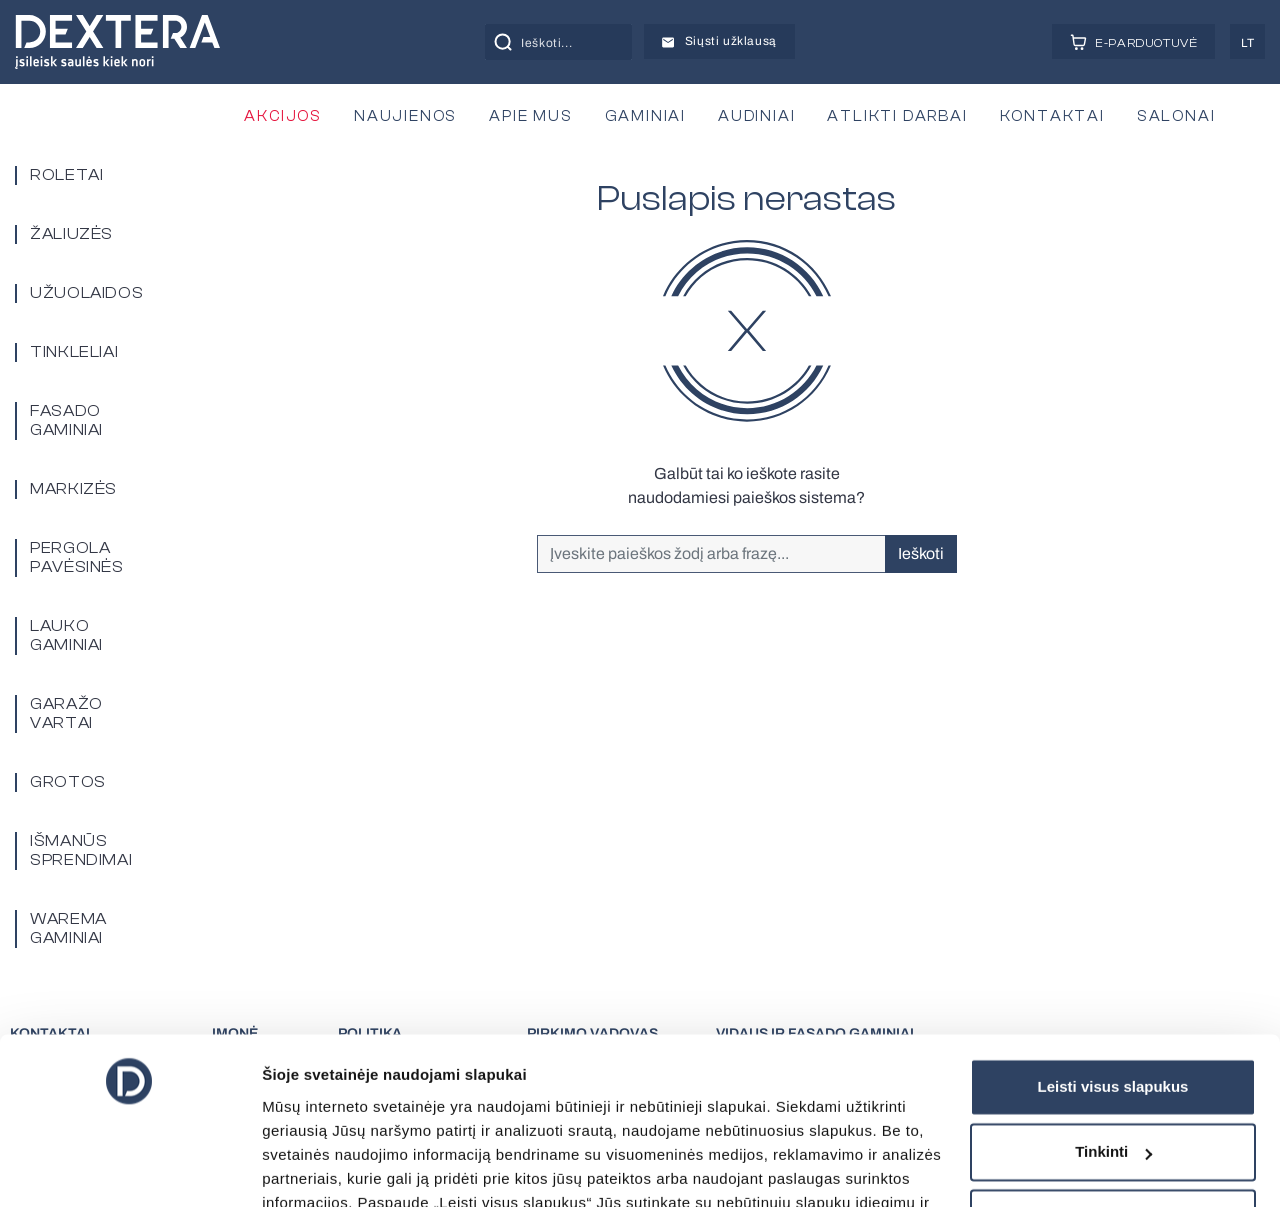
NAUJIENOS (405, 116)
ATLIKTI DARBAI (897, 116)
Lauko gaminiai (66, 635)
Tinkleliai (74, 352)
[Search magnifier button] (503, 42)
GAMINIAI (645, 116)
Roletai (66, 175)
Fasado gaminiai (66, 420)
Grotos (68, 782)
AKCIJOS (283, 116)
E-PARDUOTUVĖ (1134, 42)
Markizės (73, 489)
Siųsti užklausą (719, 41)
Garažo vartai (66, 713)
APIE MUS (530, 116)
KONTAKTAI (1052, 116)
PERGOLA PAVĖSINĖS (77, 557)
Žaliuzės (71, 234)
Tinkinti (1113, 1019)
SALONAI (1176, 116)
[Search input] (581, 42)
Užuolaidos (86, 293)
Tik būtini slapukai (1113, 1085)
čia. (816, 1118)
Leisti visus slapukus (1113, 954)
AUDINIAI (756, 116)
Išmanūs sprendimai (81, 850)
